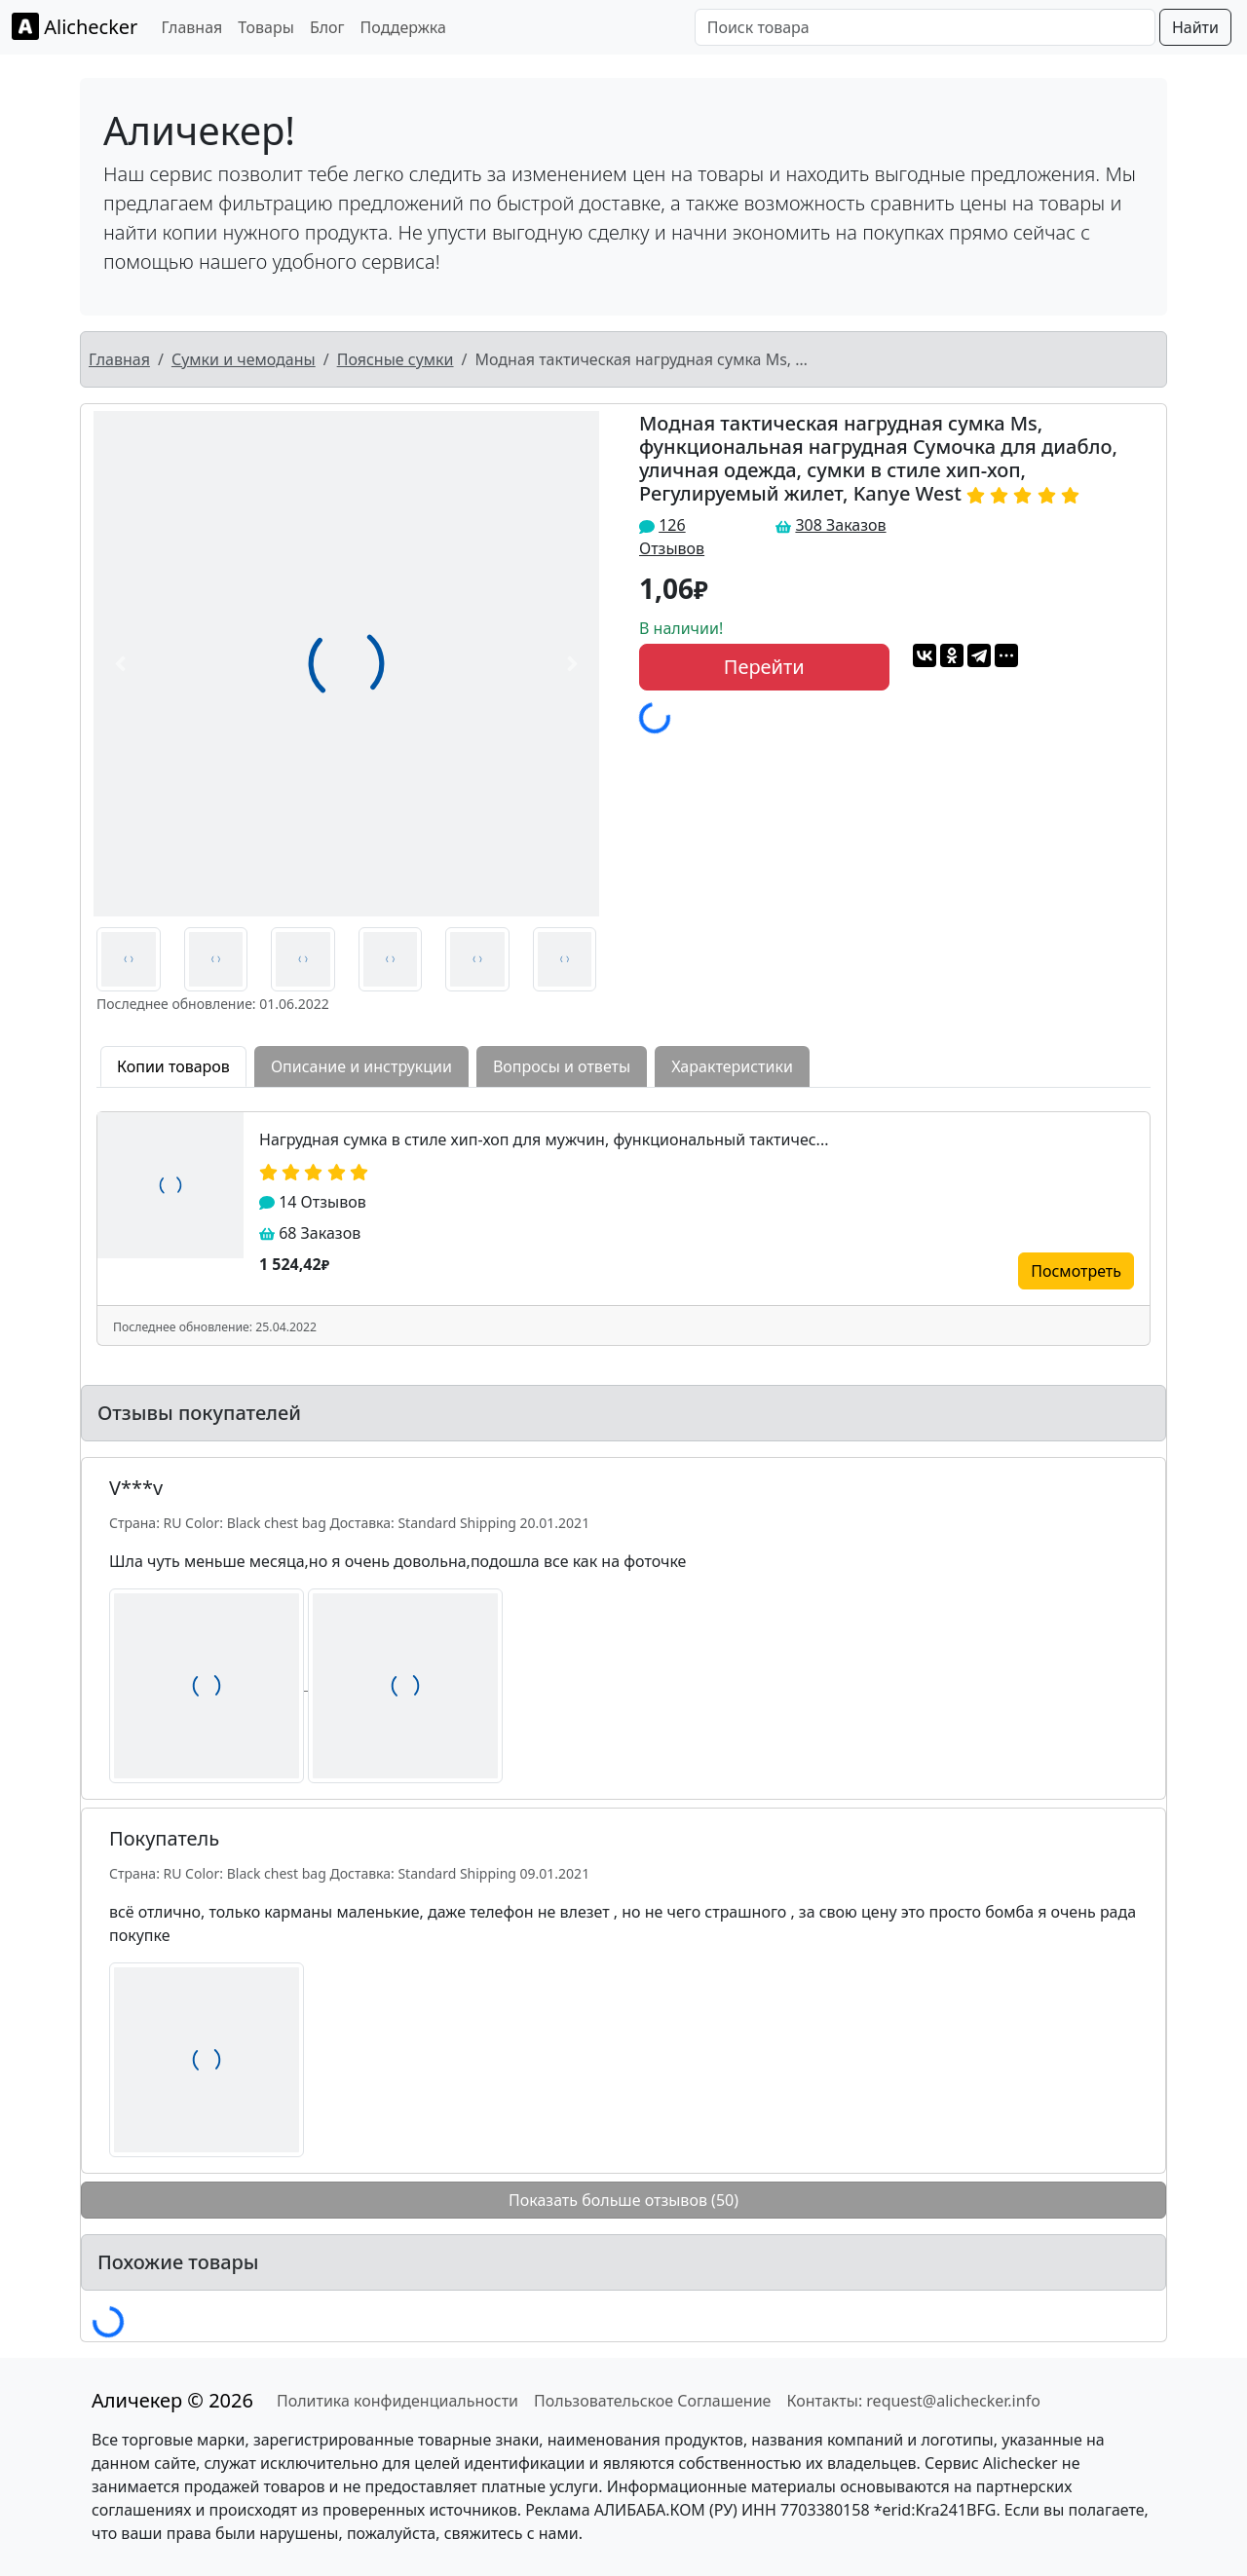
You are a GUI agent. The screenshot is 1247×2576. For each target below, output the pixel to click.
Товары (266, 27)
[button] (121, 663)
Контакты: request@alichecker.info (912, 2400)
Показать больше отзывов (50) (623, 2200)
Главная (191, 27)
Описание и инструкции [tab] (361, 1066)
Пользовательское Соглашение (652, 2400)
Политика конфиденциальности (397, 2400)
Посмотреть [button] (1076, 1271)
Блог (327, 27)
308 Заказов (840, 525)
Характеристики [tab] (732, 1066)
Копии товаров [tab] (173, 1066)
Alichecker (74, 26)
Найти (1195, 27)
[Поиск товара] (925, 27)
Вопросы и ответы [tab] (561, 1066)
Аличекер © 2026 (172, 2400)
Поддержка (403, 27)
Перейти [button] (764, 666)
